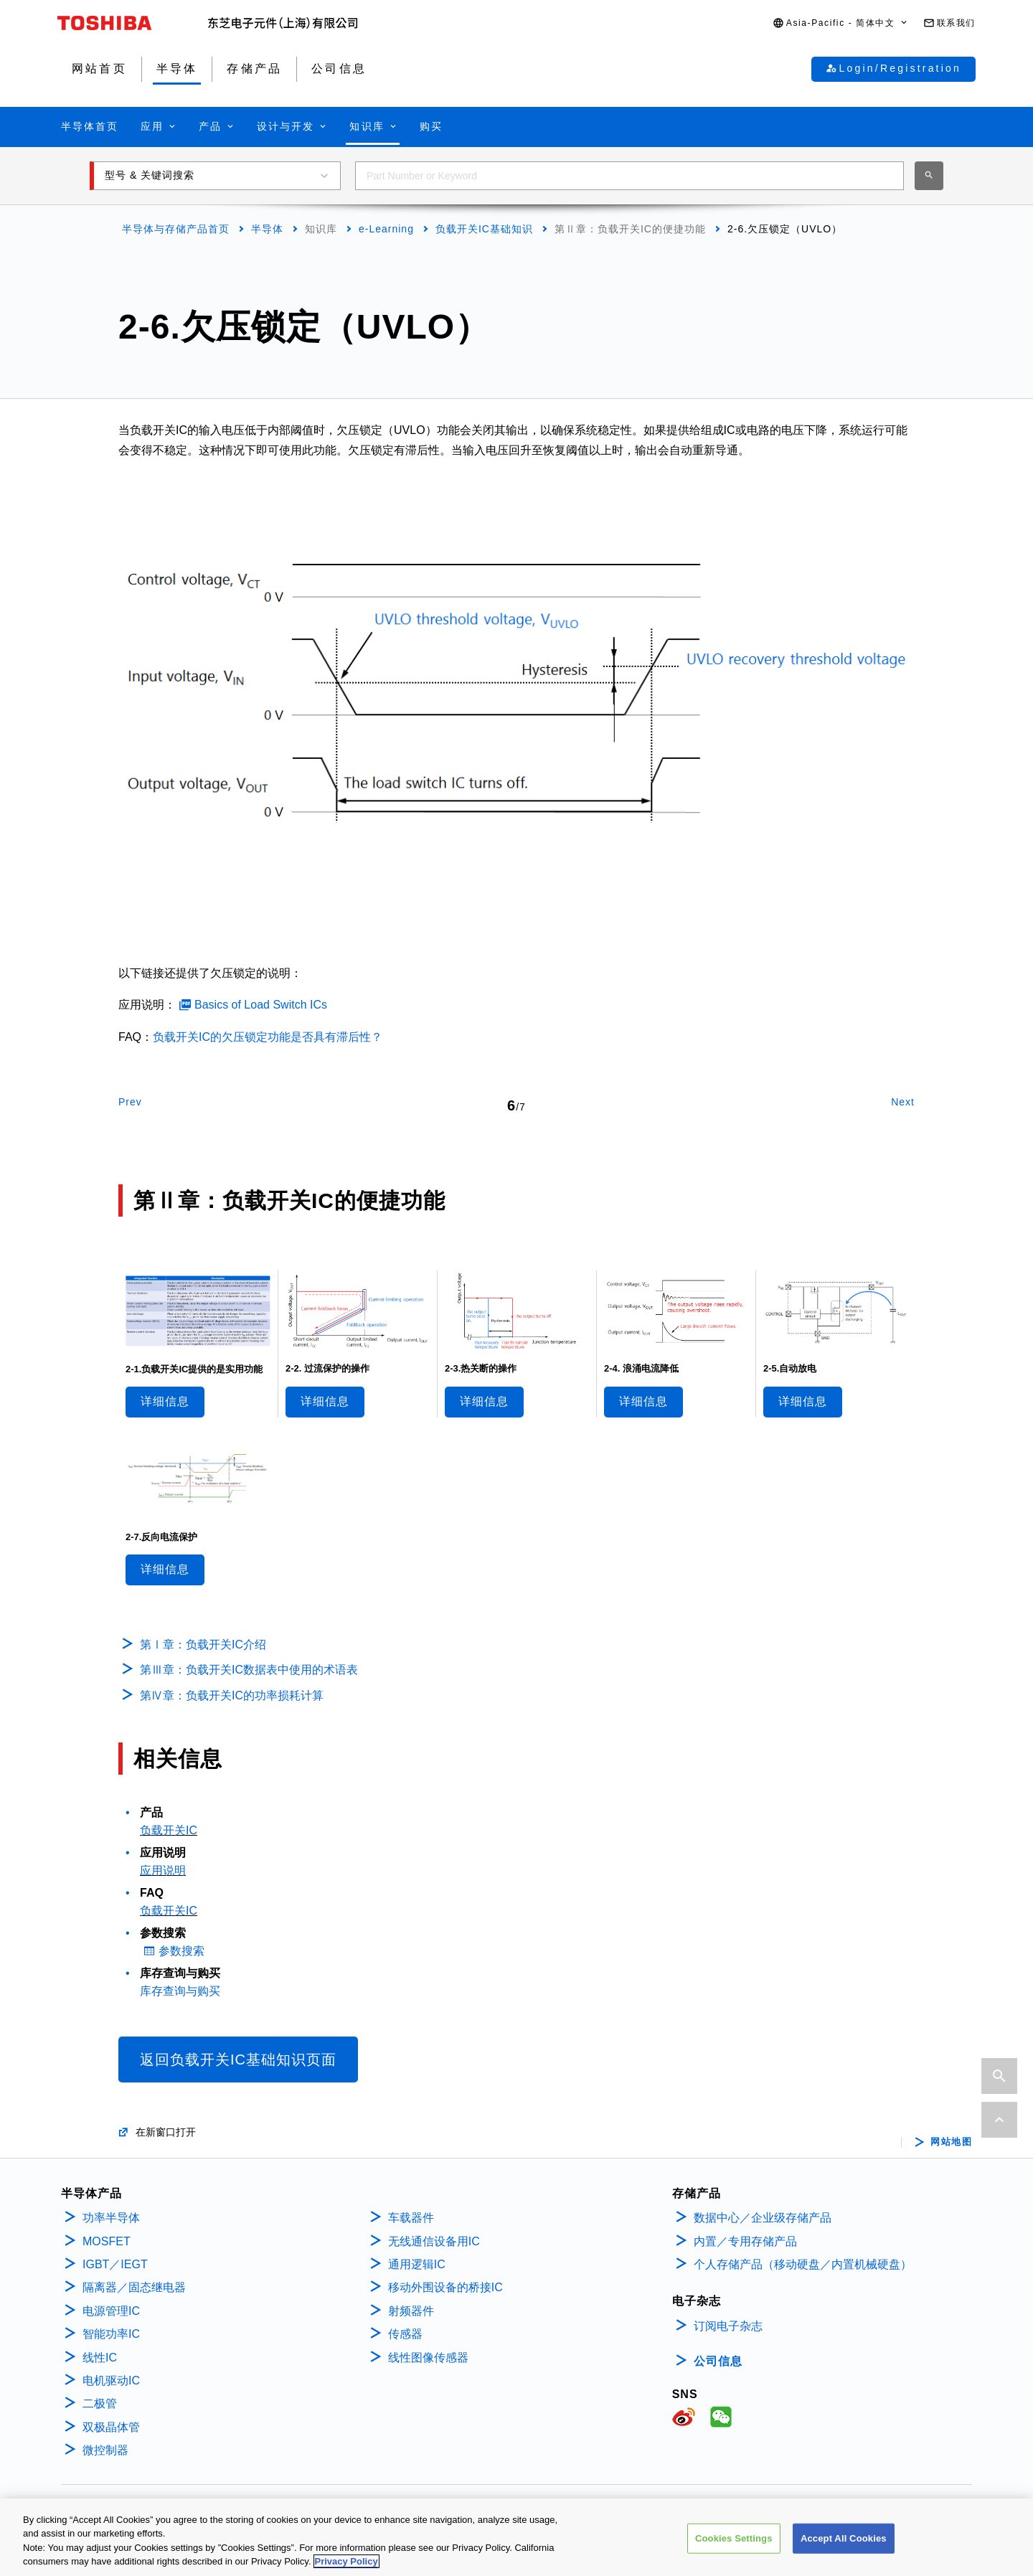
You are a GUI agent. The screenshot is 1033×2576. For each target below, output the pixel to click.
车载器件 (411, 2218)
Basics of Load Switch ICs (260, 1005)
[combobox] (629, 175)
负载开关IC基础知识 (484, 229)
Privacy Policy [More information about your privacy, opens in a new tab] (346, 2565)
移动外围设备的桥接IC (445, 2287)
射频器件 (411, 2311)
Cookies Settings (734, 2541)
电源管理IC (111, 2311)
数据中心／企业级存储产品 (762, 2218)
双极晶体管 (111, 2427)
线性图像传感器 (428, 2357)
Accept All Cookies (844, 2541)
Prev (130, 1102)
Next (903, 1102)
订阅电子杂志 (728, 2326)
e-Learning (386, 229)
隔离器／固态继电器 (134, 2287)
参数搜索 (181, 1951)
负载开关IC (168, 1830)
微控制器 (105, 2450)
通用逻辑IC (416, 2264)
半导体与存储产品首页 (176, 229)
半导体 (267, 229)
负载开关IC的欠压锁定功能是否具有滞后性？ (267, 1037)
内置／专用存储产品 (745, 2241)
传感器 (405, 2334)
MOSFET (106, 2241)
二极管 (99, 2403)
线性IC (99, 2357)
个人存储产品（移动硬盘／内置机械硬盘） (803, 2264)
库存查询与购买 (180, 1991)
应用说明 (163, 1870)
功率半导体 (111, 2218)
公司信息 (718, 2361)
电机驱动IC (111, 2380)
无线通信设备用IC (434, 2241)
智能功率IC (111, 2334)
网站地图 (951, 2142)
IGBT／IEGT (115, 2264)
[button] (840, 23)
